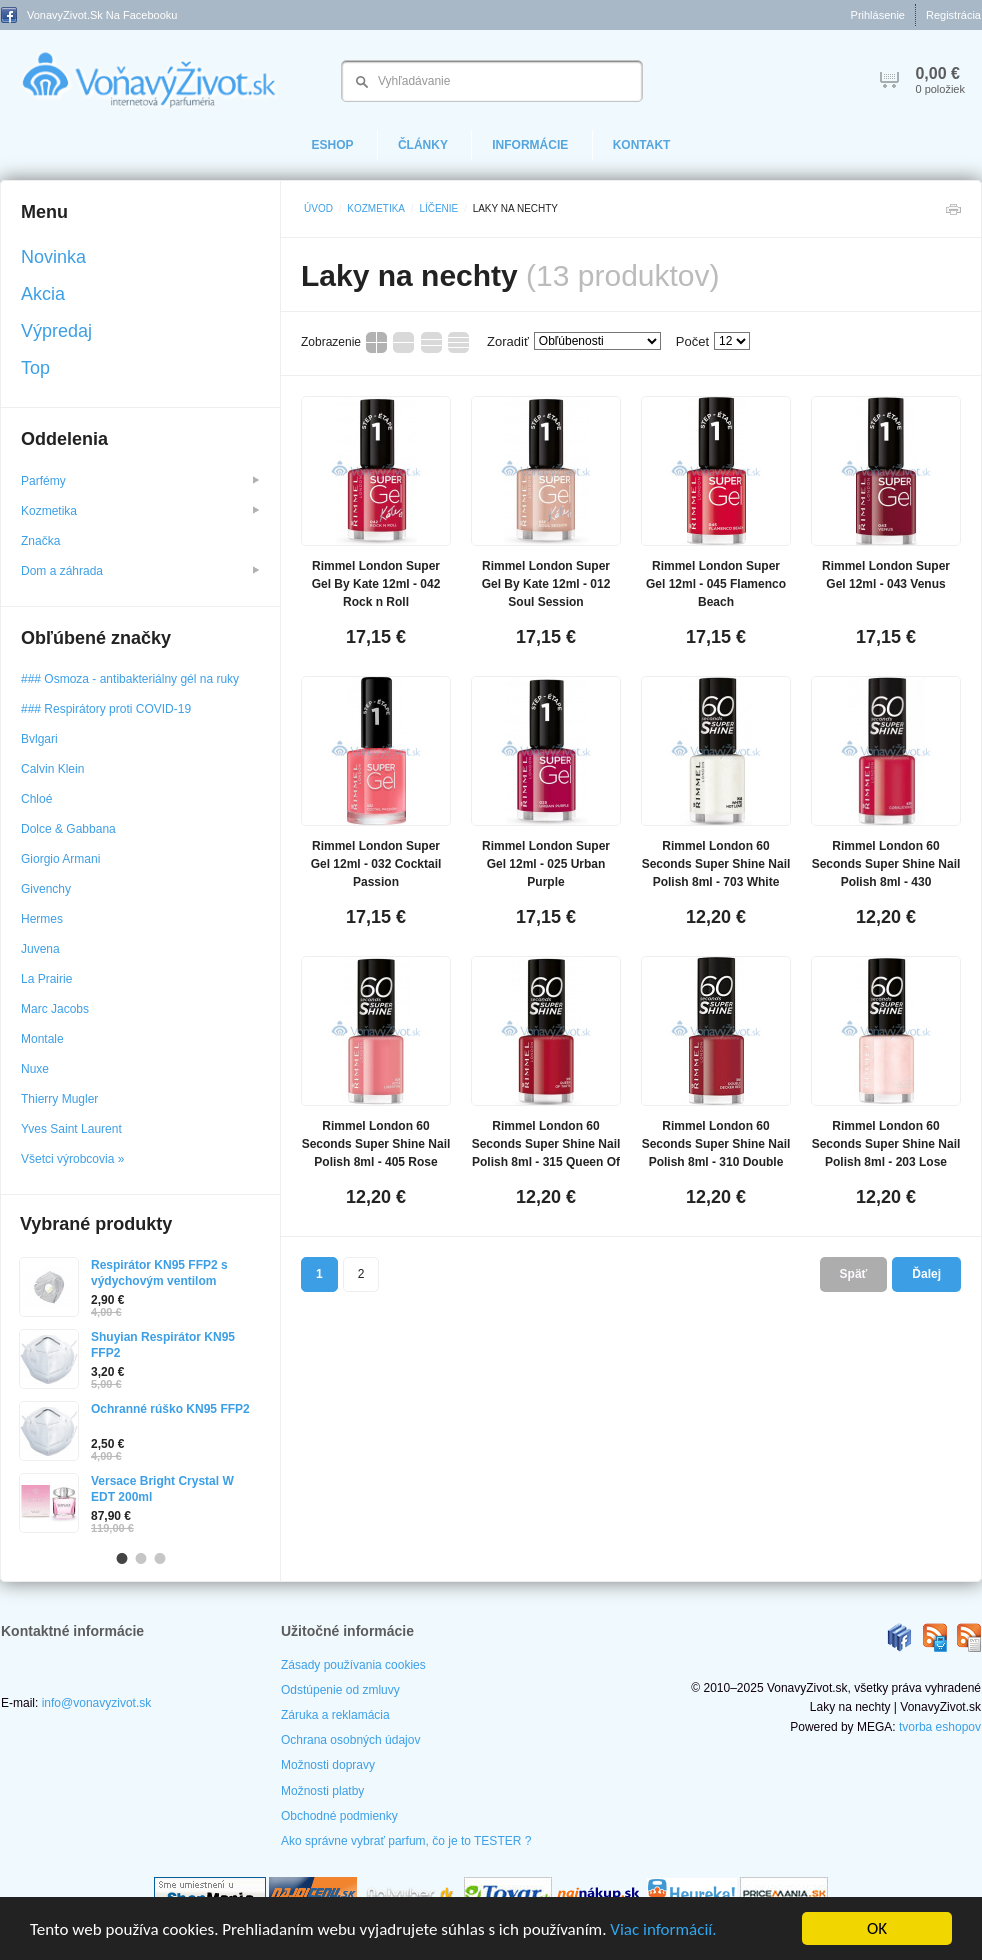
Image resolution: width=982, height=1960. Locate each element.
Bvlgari (39, 739)
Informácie (530, 145)
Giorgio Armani (60, 859)
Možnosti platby (322, 1791)
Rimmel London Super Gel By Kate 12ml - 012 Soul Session (546, 584)
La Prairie (46, 979)
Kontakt (642, 145)
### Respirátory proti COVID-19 (106, 709)
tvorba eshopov (940, 1727)
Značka (42, 541)
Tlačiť (953, 214)
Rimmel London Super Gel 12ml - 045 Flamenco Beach (716, 584)
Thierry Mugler (59, 1099)
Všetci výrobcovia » (72, 1159)
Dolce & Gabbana (68, 829)
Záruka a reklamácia (335, 1715)
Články (423, 145)
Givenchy (46, 889)
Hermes (42, 919)
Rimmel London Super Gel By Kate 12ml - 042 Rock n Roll (376, 584)
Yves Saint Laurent (71, 1129)
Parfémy (140, 481)
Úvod (318, 208)
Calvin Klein (52, 769)
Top (35, 368)
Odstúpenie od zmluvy (340, 1690)
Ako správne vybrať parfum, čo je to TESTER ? (406, 1841)
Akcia (43, 294)
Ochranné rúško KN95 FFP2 (170, 1409)
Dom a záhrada (140, 571)
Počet (692, 341)
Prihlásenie (878, 15)
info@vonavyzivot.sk (97, 1703)
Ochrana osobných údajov (350, 1740)
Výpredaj (56, 331)
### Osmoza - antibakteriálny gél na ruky (130, 679)
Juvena (40, 949)
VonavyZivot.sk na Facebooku (89, 15)
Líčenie (438, 208)
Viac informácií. (663, 1929)
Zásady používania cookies (353, 1665)
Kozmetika (376, 208)
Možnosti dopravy (328, 1765)
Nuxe (35, 1069)
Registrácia (953, 15)
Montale (42, 1039)
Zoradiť (508, 341)
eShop (333, 145)
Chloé (36, 799)
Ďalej (926, 1274)
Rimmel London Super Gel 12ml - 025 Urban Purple (546, 864)
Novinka (53, 257)
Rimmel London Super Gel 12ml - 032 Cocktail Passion (376, 864)
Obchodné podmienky (339, 1816)
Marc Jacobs (55, 1009)
